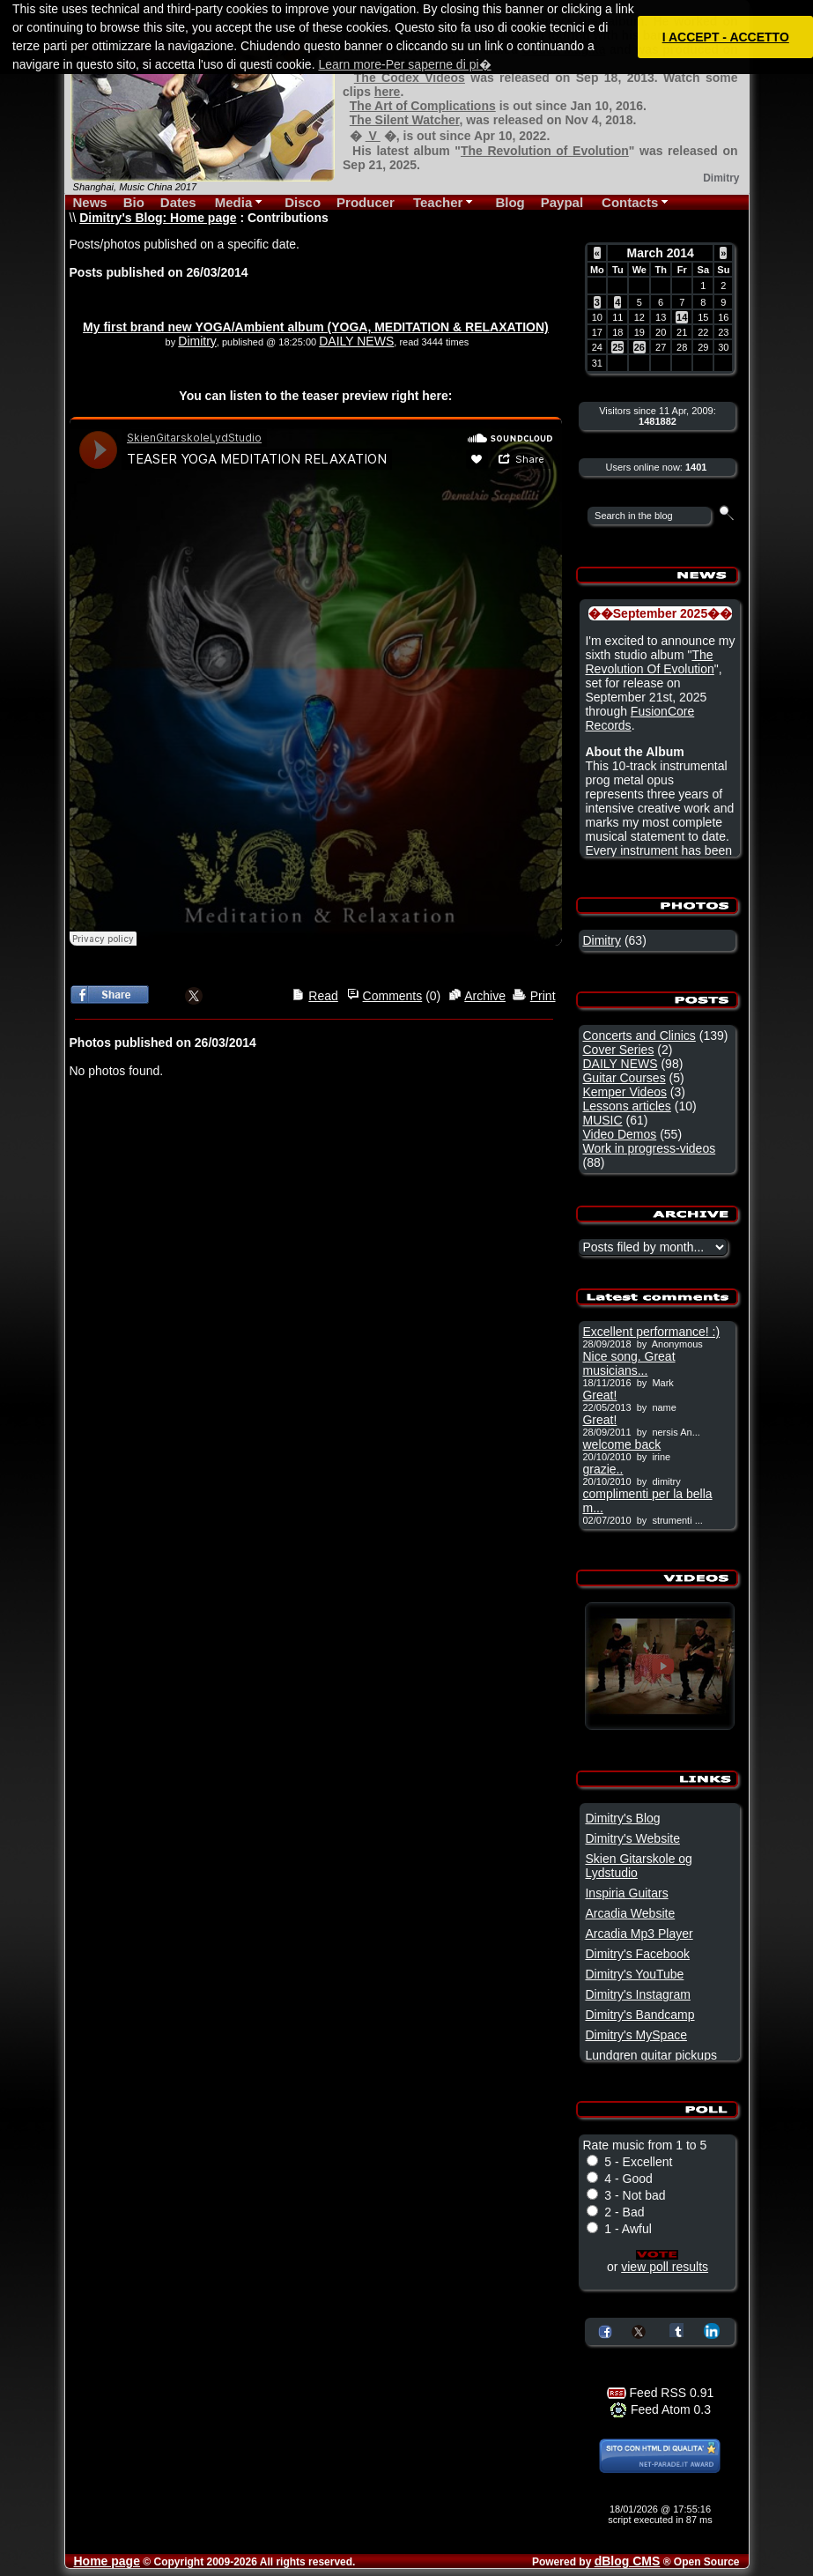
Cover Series (618, 1050)
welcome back (621, 1444)
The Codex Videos (409, 78)
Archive (485, 996)
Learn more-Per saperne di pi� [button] (404, 64)
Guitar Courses (623, 1078)
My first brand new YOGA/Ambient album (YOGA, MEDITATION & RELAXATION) (316, 327)
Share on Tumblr (676, 2330)
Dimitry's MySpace (635, 2035)
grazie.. (602, 1469)
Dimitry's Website (632, 1838)
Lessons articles (626, 1106)
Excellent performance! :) (651, 1332)
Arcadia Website (630, 1913)
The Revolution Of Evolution (649, 662)
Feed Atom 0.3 (660, 2409)
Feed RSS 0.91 (660, 2393)
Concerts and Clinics (638, 1035)
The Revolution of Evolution (545, 151)
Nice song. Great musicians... (628, 1363)
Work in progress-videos (648, 1148)
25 (617, 347)
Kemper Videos (624, 1092)
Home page (107, 2561)
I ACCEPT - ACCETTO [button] (725, 37)
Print (543, 996)
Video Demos (619, 1134)
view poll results (664, 2267)
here (387, 92)
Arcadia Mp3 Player (638, 1933)
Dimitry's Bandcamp (639, 2015)
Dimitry (197, 341)
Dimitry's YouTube (634, 1974)
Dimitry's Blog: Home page (157, 218)
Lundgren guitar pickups (650, 2055)
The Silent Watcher (405, 120)
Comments (393, 996)
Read (322, 996)
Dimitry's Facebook (637, 1954)
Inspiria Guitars (626, 1893)
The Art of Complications (423, 106)
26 (639, 347)
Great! (599, 1395)
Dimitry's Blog (622, 1818)
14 (681, 317)
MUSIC (602, 1120)
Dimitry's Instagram (637, 1994)
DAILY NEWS (356, 341)
